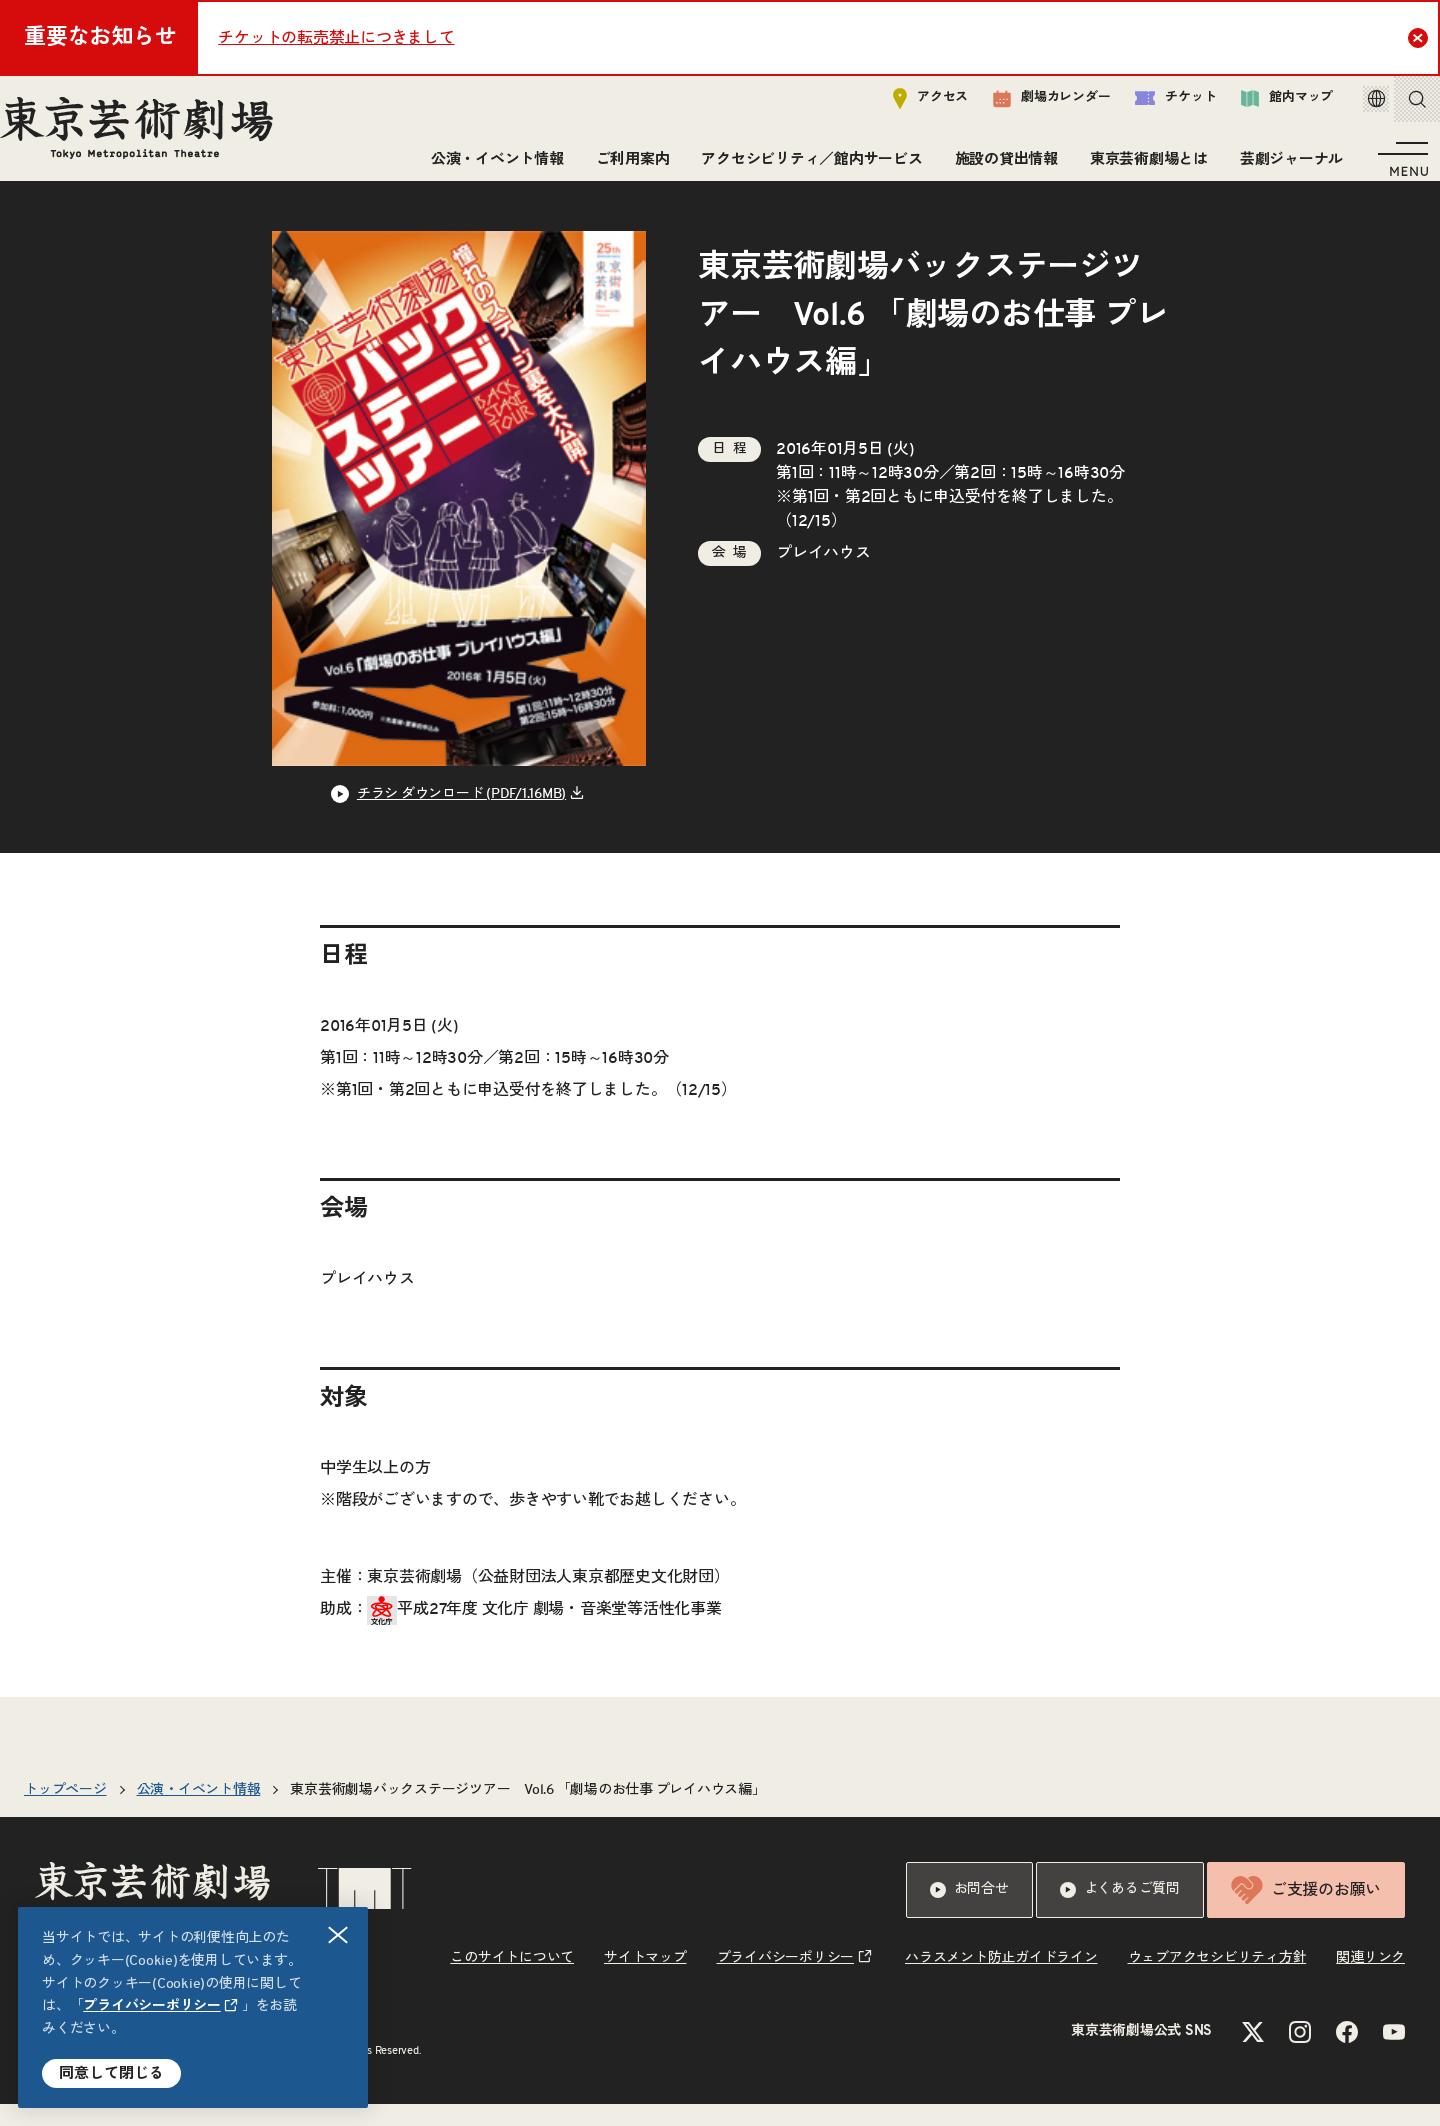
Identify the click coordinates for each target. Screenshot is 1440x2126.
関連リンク (1370, 1980)
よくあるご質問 (1120, 1912)
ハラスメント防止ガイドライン (1001, 1980)
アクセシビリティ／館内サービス (803, 167)
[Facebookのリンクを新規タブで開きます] (1347, 2054)
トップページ (65, 1812)
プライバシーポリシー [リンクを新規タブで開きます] (152, 2006)
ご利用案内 (625, 167)
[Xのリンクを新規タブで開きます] (1253, 2054)
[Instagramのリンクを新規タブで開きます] (1300, 2054)
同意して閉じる (111, 2073)
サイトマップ (645, 1980)
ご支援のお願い (1306, 1912)
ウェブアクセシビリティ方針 (1217, 1980)
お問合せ (969, 1912)
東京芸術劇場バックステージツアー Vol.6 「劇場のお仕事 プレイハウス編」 (527, 1812)
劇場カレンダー (1023, 107)
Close (1420, 37)
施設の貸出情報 (998, 167)
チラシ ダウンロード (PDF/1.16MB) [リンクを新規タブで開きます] (461, 816)
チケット (1147, 106)
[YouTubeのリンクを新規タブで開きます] (1394, 2054)
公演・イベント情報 (489, 167)
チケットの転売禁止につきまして (336, 38)
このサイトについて (512, 1980)
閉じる (339, 1935)
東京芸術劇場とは (1141, 167)
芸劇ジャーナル (1283, 167)
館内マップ (1259, 106)
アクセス (902, 106)
